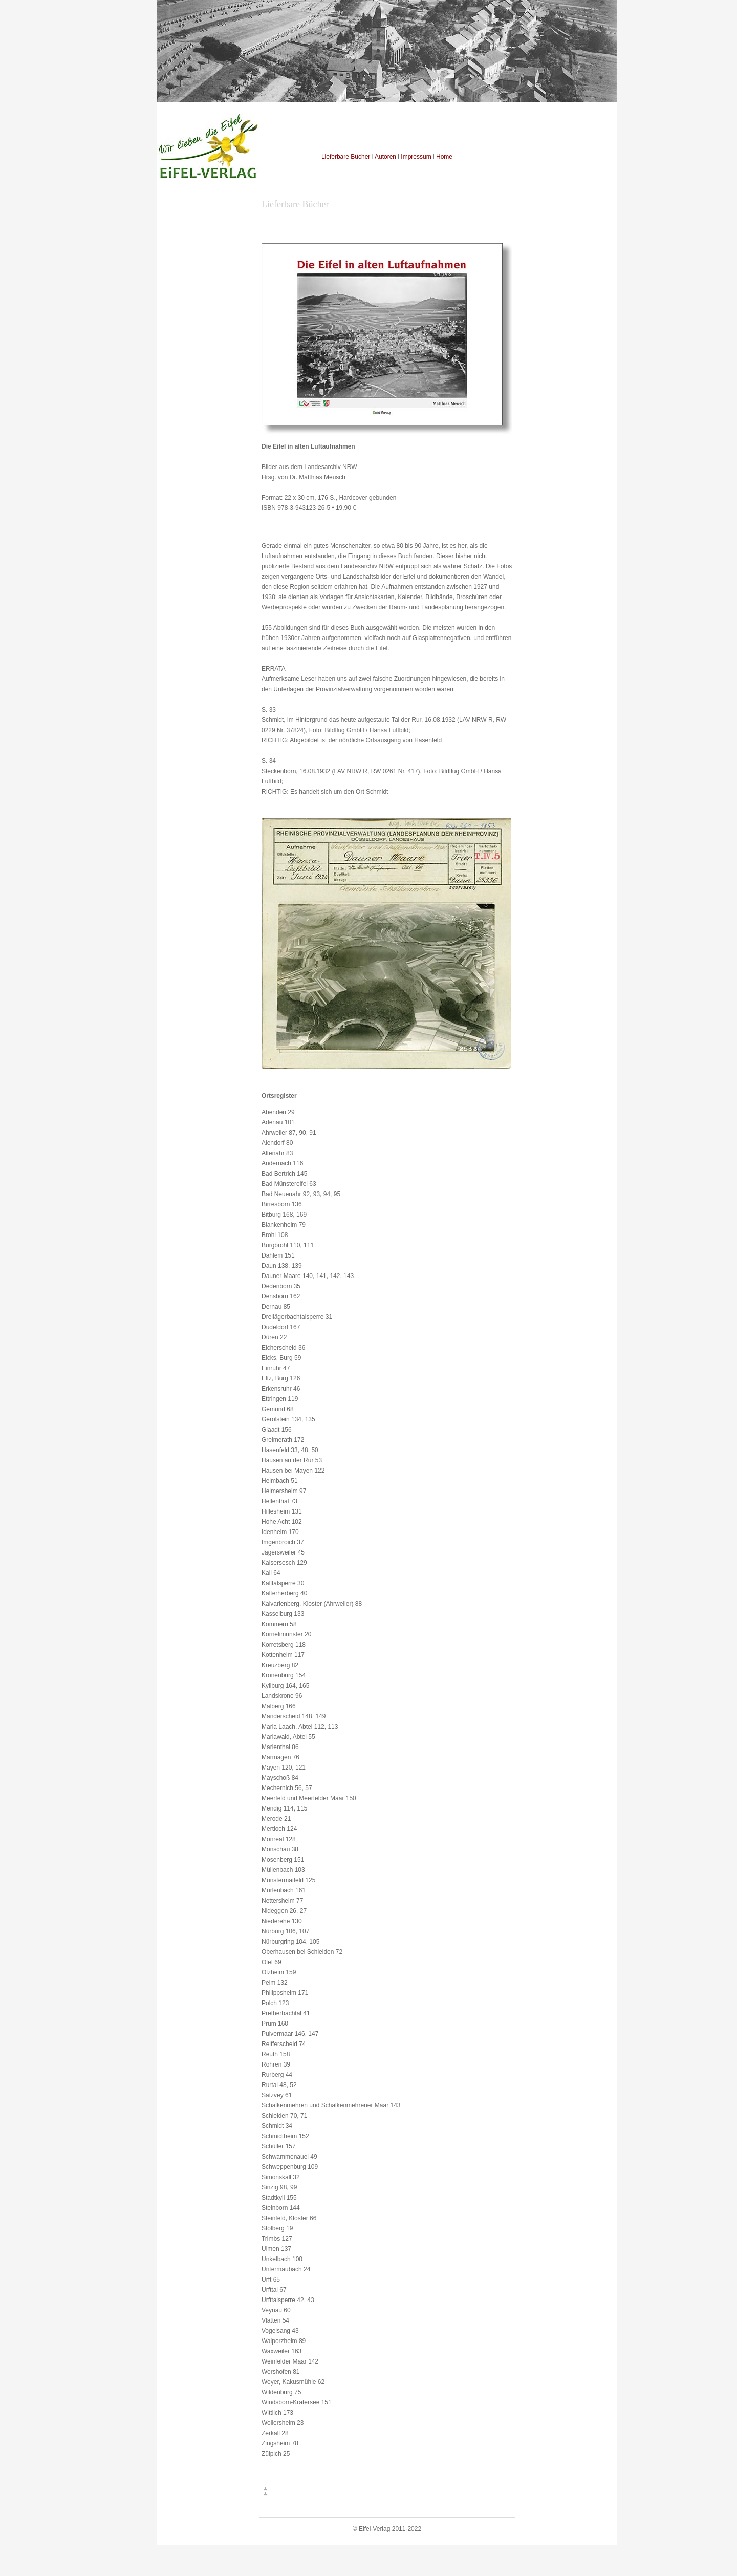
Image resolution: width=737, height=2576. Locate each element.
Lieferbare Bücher (345, 156)
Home (444, 156)
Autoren (385, 156)
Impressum (416, 156)
